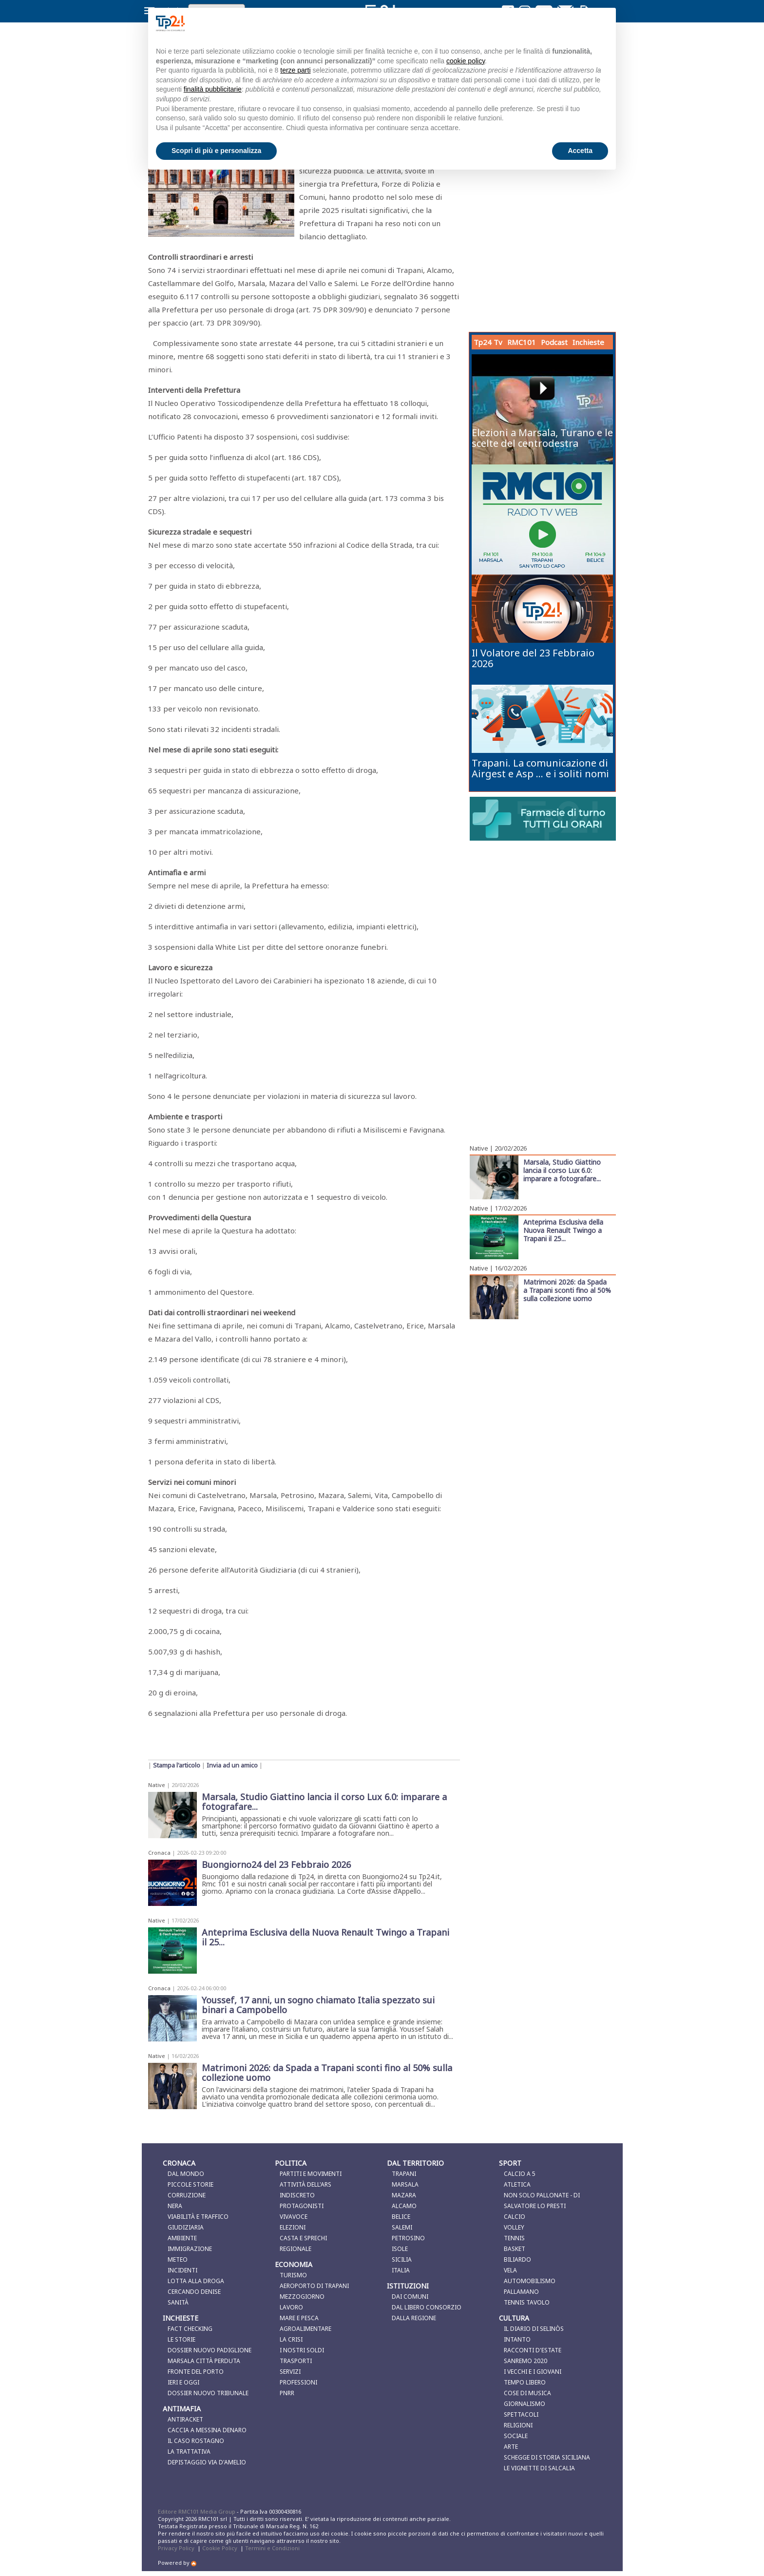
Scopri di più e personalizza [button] (216, 150)
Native (156, 1784)
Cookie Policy (219, 2548)
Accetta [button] (580, 150)
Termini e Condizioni (272, 2548)
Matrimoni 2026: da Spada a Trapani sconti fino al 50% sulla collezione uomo (567, 1290)
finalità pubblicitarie (213, 89)
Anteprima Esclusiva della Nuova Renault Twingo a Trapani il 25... (563, 1230)
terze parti (295, 70)
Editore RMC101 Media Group (197, 2511)
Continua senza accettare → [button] (559, 23)
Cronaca (159, 1852)
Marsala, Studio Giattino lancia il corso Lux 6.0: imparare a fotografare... (562, 1170)
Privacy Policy (176, 2548)
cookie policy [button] (465, 61)
